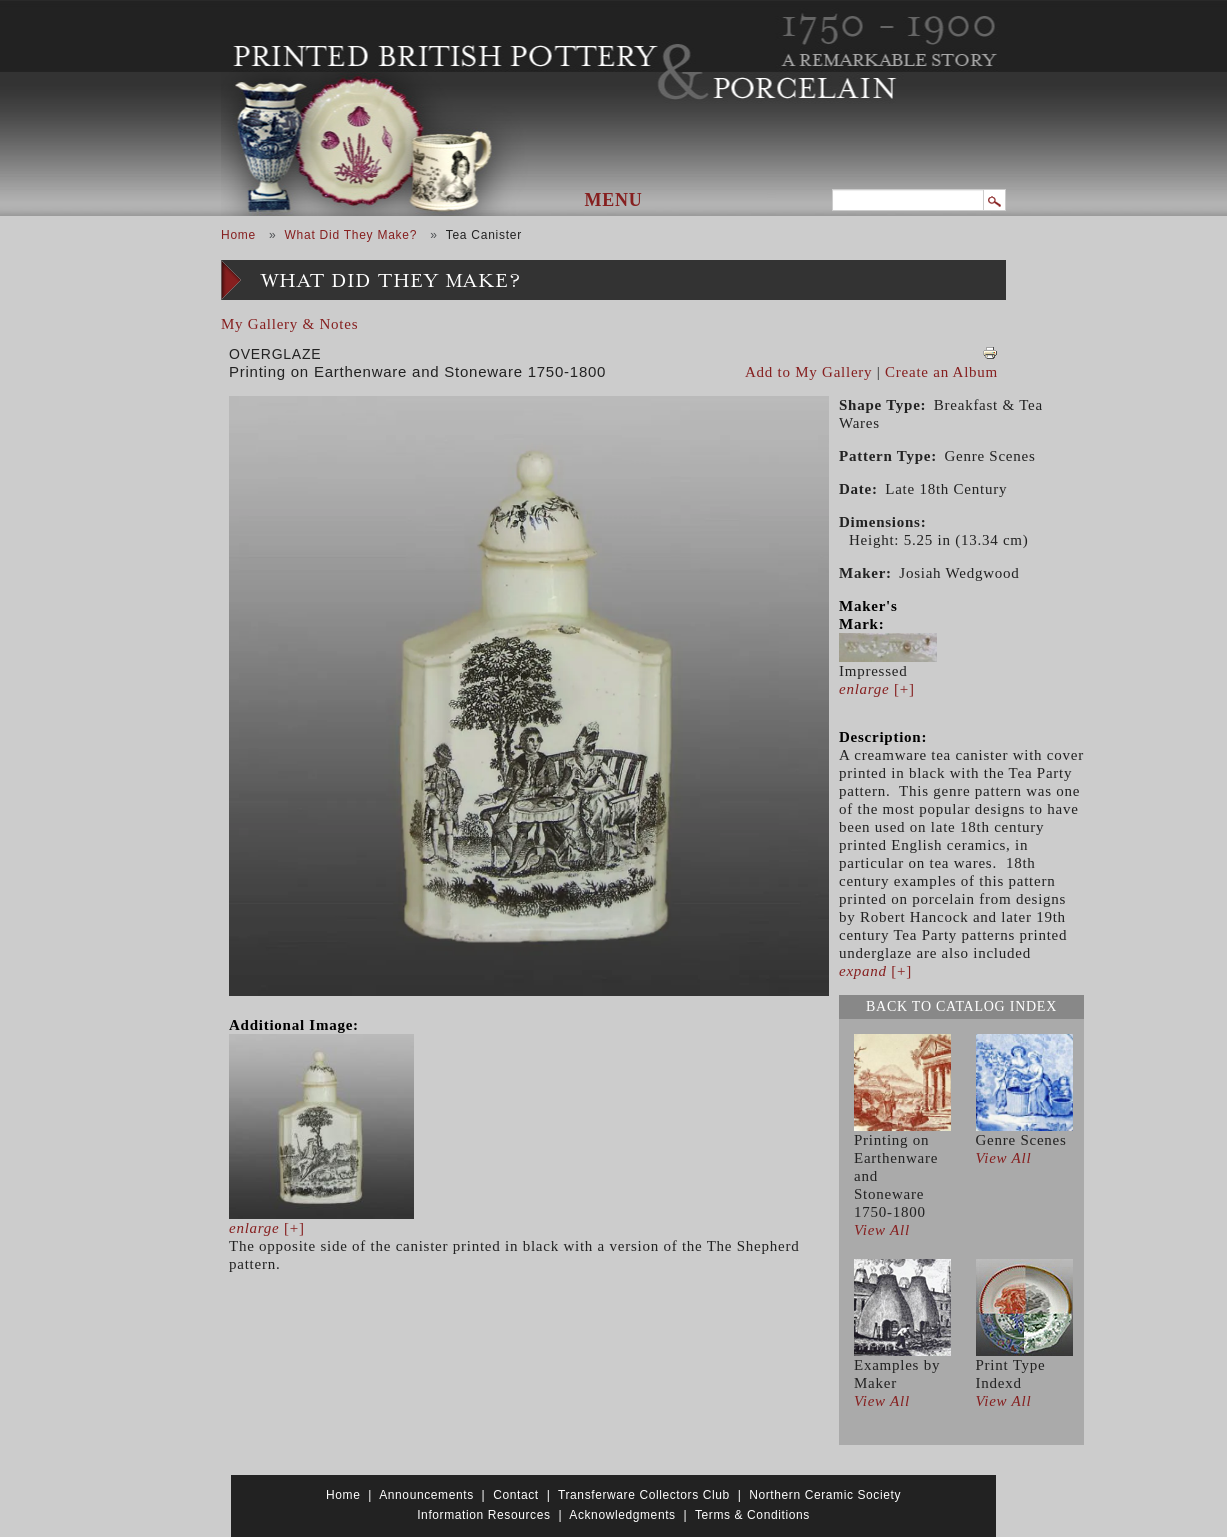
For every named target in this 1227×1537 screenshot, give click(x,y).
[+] (267, 1228)
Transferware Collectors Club (644, 1495)
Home (238, 235)
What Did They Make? (350, 235)
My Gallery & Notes (289, 324)
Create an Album (941, 372)
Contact (516, 1495)
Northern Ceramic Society (825, 1495)
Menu (614, 200)
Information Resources (483, 1515)
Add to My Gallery (808, 372)
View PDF (990, 353)
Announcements (426, 1495)
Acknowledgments (622, 1515)
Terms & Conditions (752, 1515)
